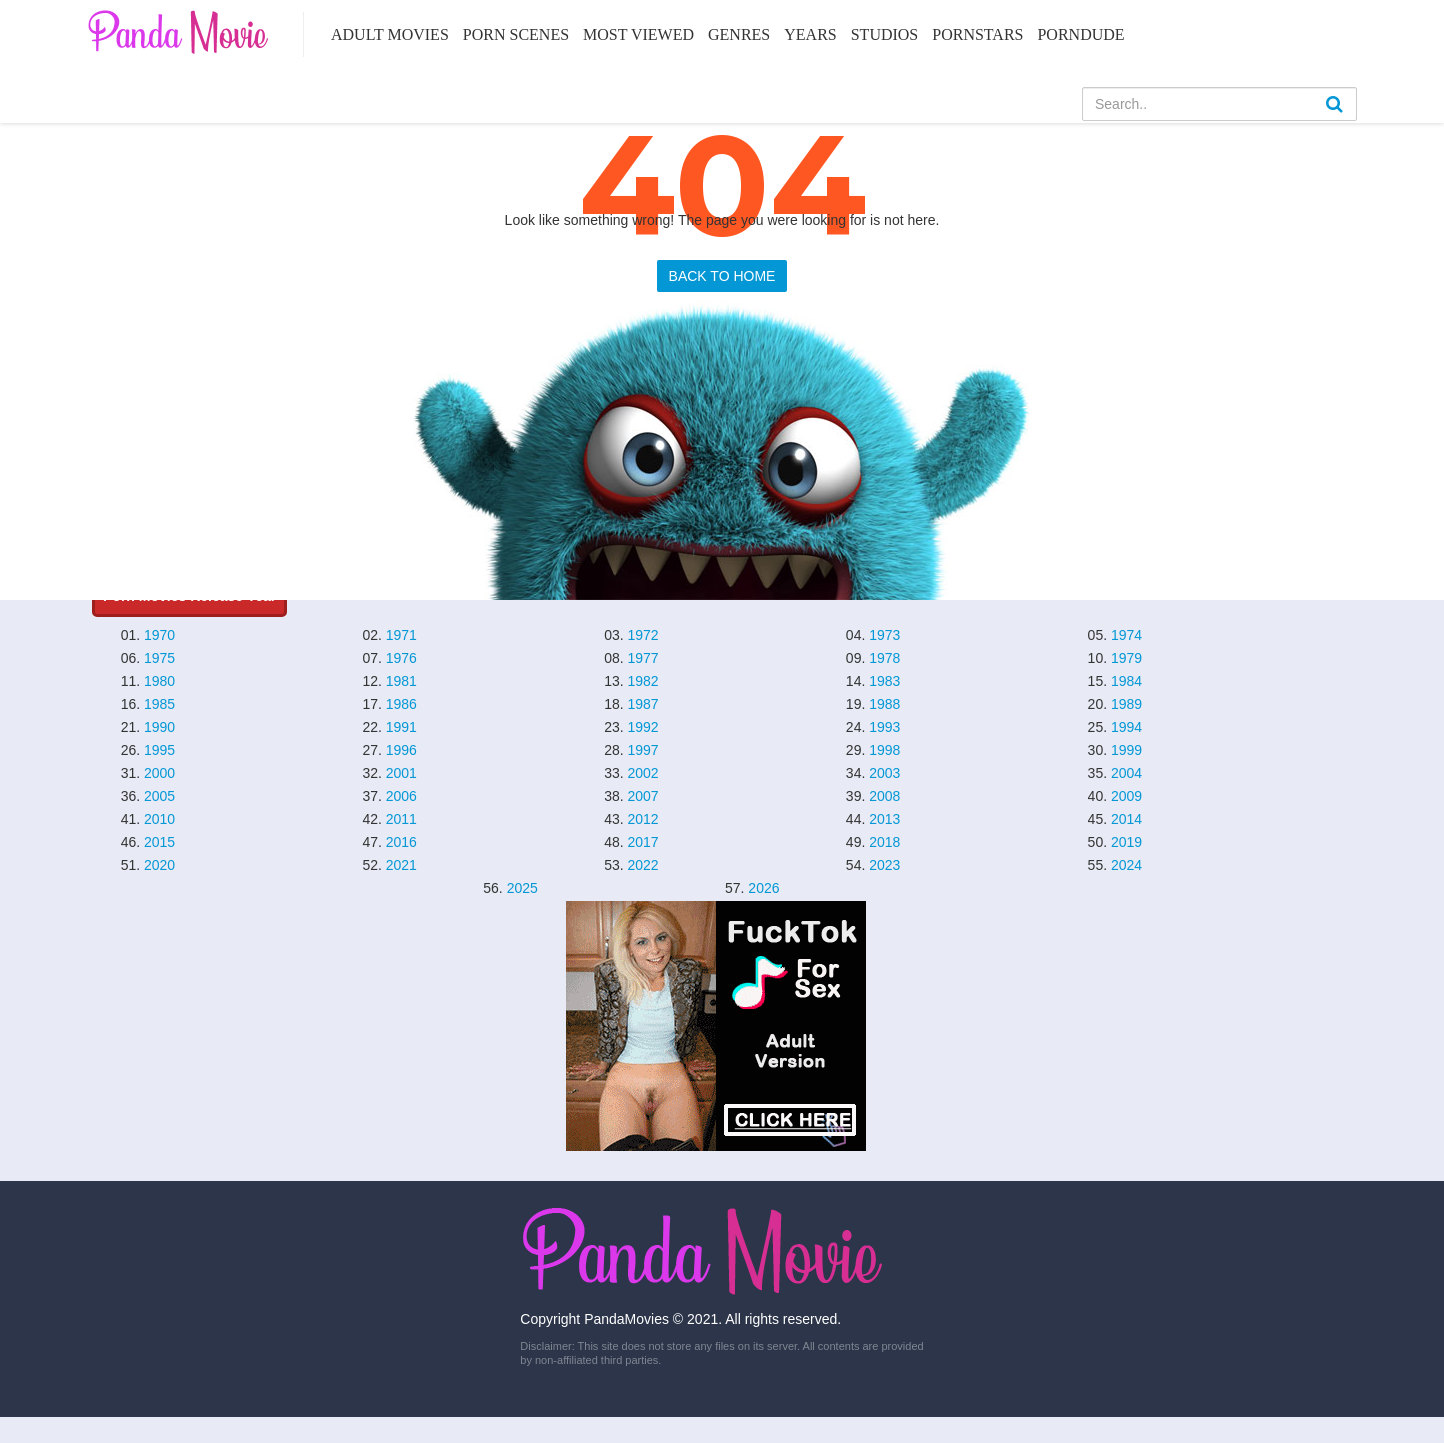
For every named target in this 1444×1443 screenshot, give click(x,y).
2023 (884, 865)
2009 (1126, 796)
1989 (1126, 704)
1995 (159, 750)
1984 (1126, 681)
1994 (1126, 727)
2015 (159, 842)
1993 (884, 727)
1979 (1126, 658)
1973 (884, 635)
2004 (1126, 773)
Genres (739, 34)
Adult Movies (390, 34)
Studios (885, 34)
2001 (401, 773)
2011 (401, 819)
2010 (159, 819)
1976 (401, 658)
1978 (884, 658)
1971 (401, 635)
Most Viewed (638, 34)
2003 (884, 773)
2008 (884, 796)
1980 (159, 681)
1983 (884, 681)
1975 (159, 658)
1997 (642, 750)
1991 (401, 727)
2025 (522, 888)
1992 (642, 727)
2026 (763, 888)
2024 (1126, 865)
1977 (642, 658)
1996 (401, 750)
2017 (642, 842)
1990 (159, 727)
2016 (401, 842)
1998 (884, 750)
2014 (1126, 819)
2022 (642, 865)
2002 (642, 773)
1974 (1126, 635)
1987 (642, 704)
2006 (401, 796)
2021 (401, 865)
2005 (159, 796)
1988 (884, 704)
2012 (642, 819)
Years (810, 34)
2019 (1126, 842)
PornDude (1080, 34)
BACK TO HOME (722, 276)
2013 (884, 819)
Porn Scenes (516, 34)
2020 (159, 865)
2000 (159, 773)
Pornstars (977, 34)
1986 (401, 704)
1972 (642, 635)
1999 (1126, 750)
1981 (401, 681)
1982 (642, 681)
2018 (884, 842)
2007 (642, 796)
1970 (159, 635)
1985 (159, 704)
